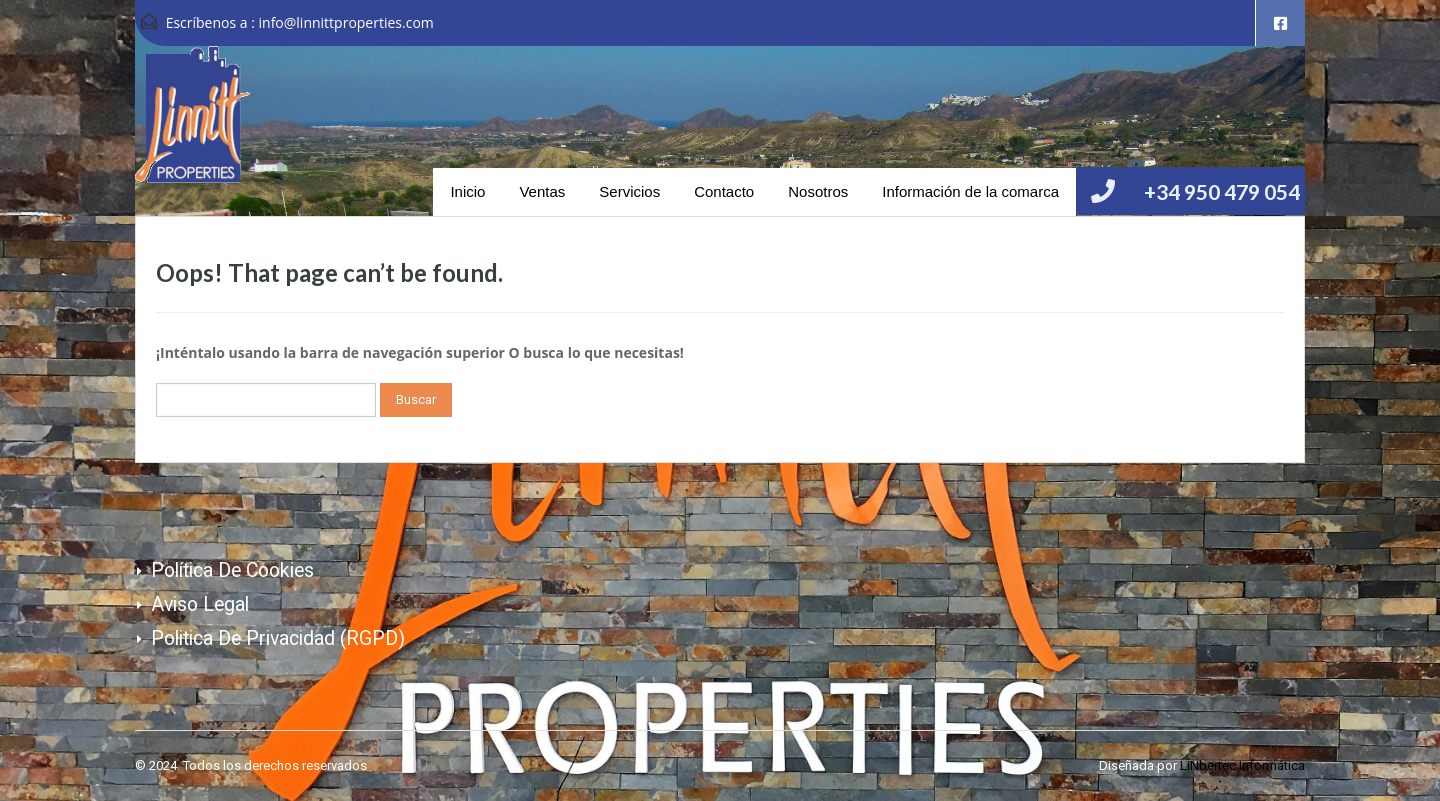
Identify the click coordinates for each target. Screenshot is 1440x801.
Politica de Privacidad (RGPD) (278, 638)
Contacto (724, 191)
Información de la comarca (970, 191)
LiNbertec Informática (1242, 765)
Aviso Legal (200, 604)
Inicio (467, 191)
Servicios (629, 191)
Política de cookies (232, 570)
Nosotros (818, 191)
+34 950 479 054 (1222, 191)
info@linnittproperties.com (346, 22)
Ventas (542, 191)
